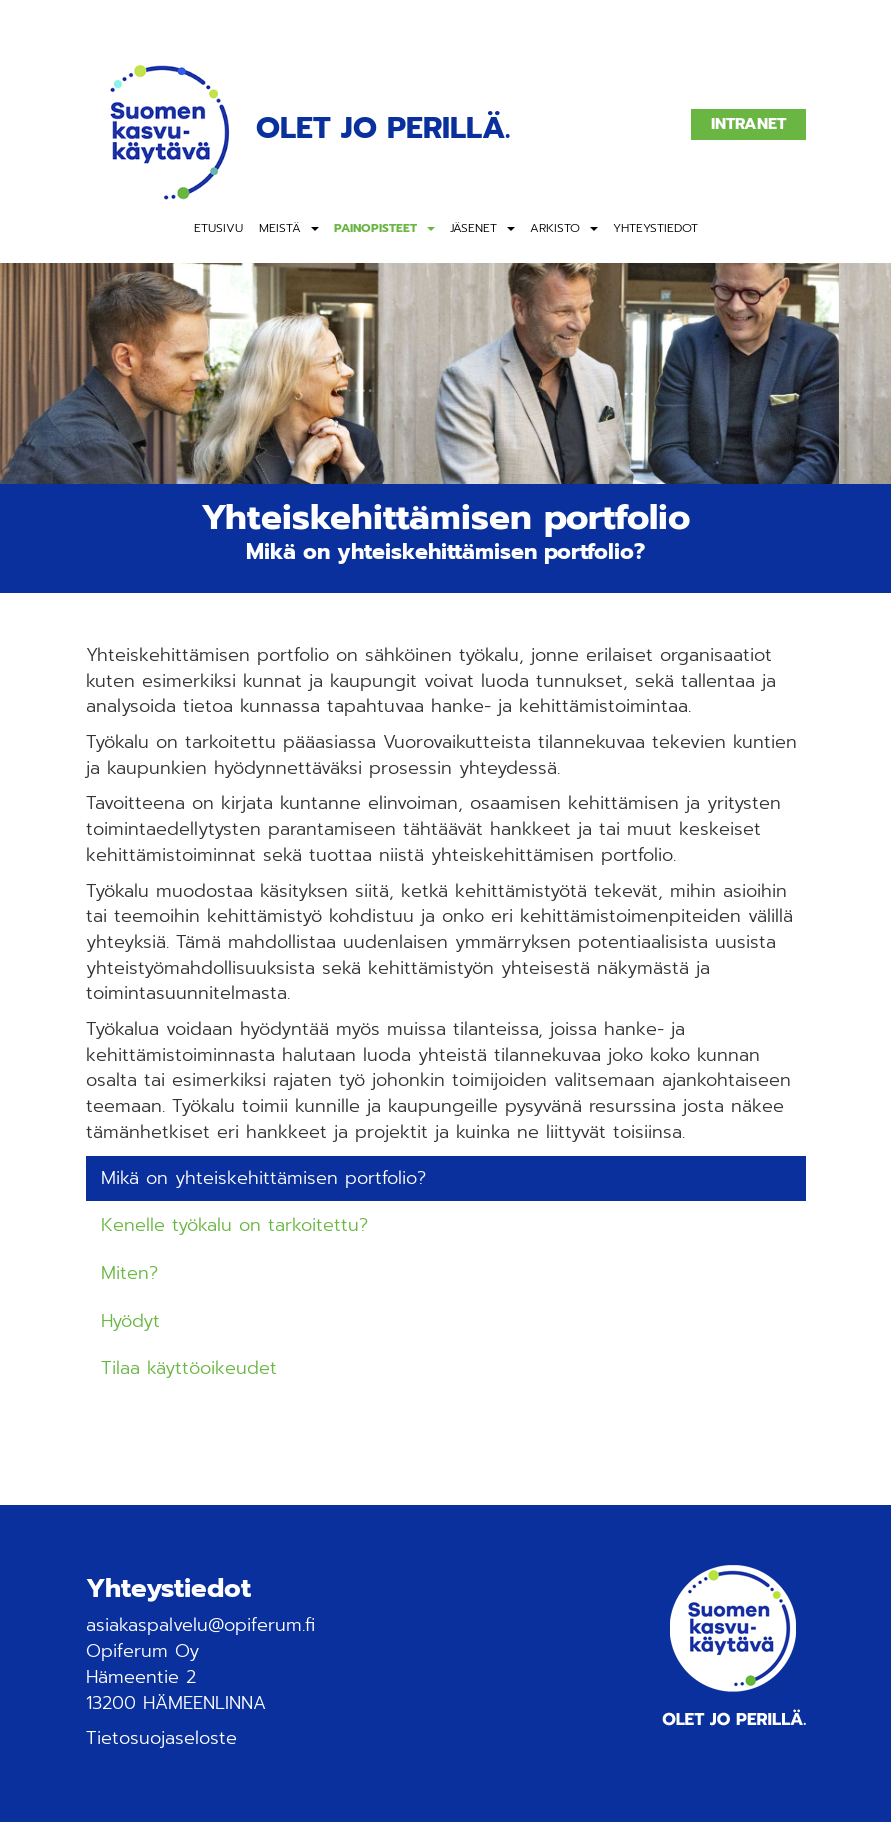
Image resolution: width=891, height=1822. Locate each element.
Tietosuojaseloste (161, 1738)
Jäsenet (473, 228)
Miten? (129, 1273)
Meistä (280, 228)
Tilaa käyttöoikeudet (189, 1368)
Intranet (748, 124)
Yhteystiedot (655, 228)
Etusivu (218, 228)
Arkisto (555, 228)
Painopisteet (375, 228)
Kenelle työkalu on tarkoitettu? (234, 1225)
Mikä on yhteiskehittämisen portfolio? (263, 1178)
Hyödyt (130, 1321)
